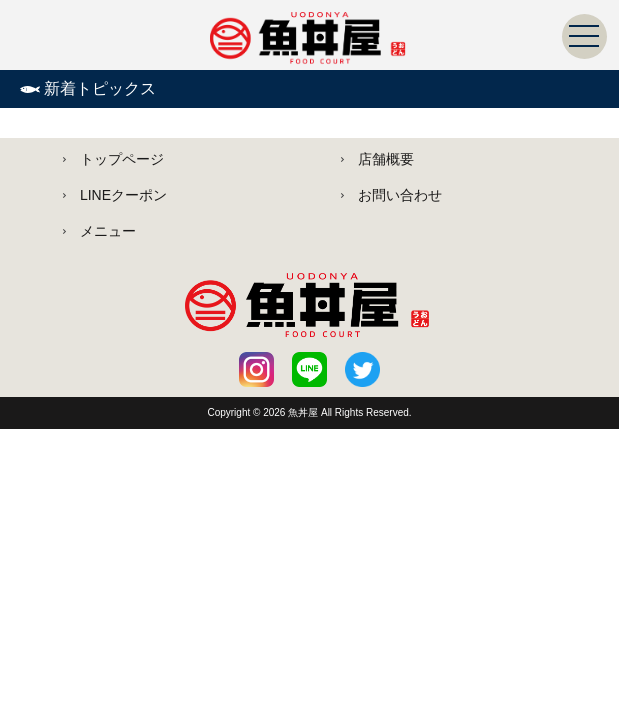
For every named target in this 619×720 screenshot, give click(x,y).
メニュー (108, 231)
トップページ (122, 159)
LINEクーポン (123, 195)
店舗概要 (386, 159)
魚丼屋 (304, 412)
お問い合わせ (400, 195)
